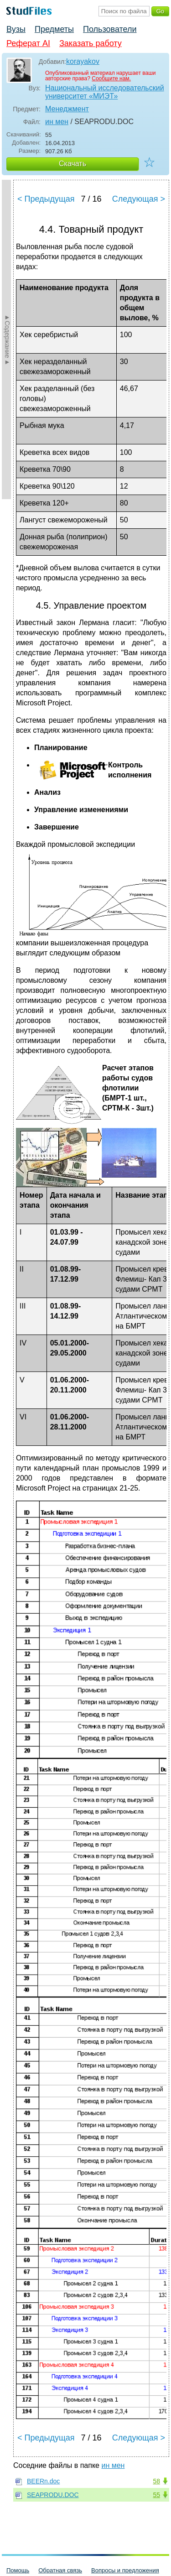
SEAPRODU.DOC (53, 2494)
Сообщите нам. (111, 78)
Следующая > (138, 198)
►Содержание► (7, 339)
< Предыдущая (46, 198)
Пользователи (109, 29)
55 (156, 2494)
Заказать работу (90, 43)
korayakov (82, 61)
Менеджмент (67, 109)
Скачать (72, 163)
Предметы (54, 29)
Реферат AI (28, 43)
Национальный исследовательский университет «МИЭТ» (104, 92)
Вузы (16, 29)
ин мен (56, 121)
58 (156, 2481)
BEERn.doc (43, 2481)
